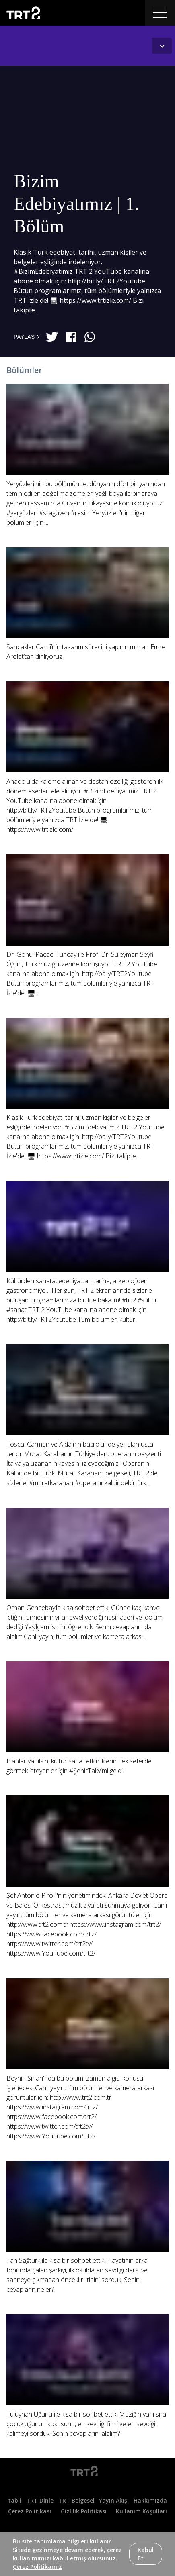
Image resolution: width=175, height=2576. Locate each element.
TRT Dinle (40, 2500)
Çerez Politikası (29, 2511)
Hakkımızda (150, 2500)
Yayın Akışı (114, 2500)
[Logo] (87, 2472)
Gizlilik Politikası (84, 2511)
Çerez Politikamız (37, 2566)
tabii (14, 2500)
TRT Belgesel (76, 2500)
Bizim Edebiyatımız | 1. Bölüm (76, 203)
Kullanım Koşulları (141, 2511)
